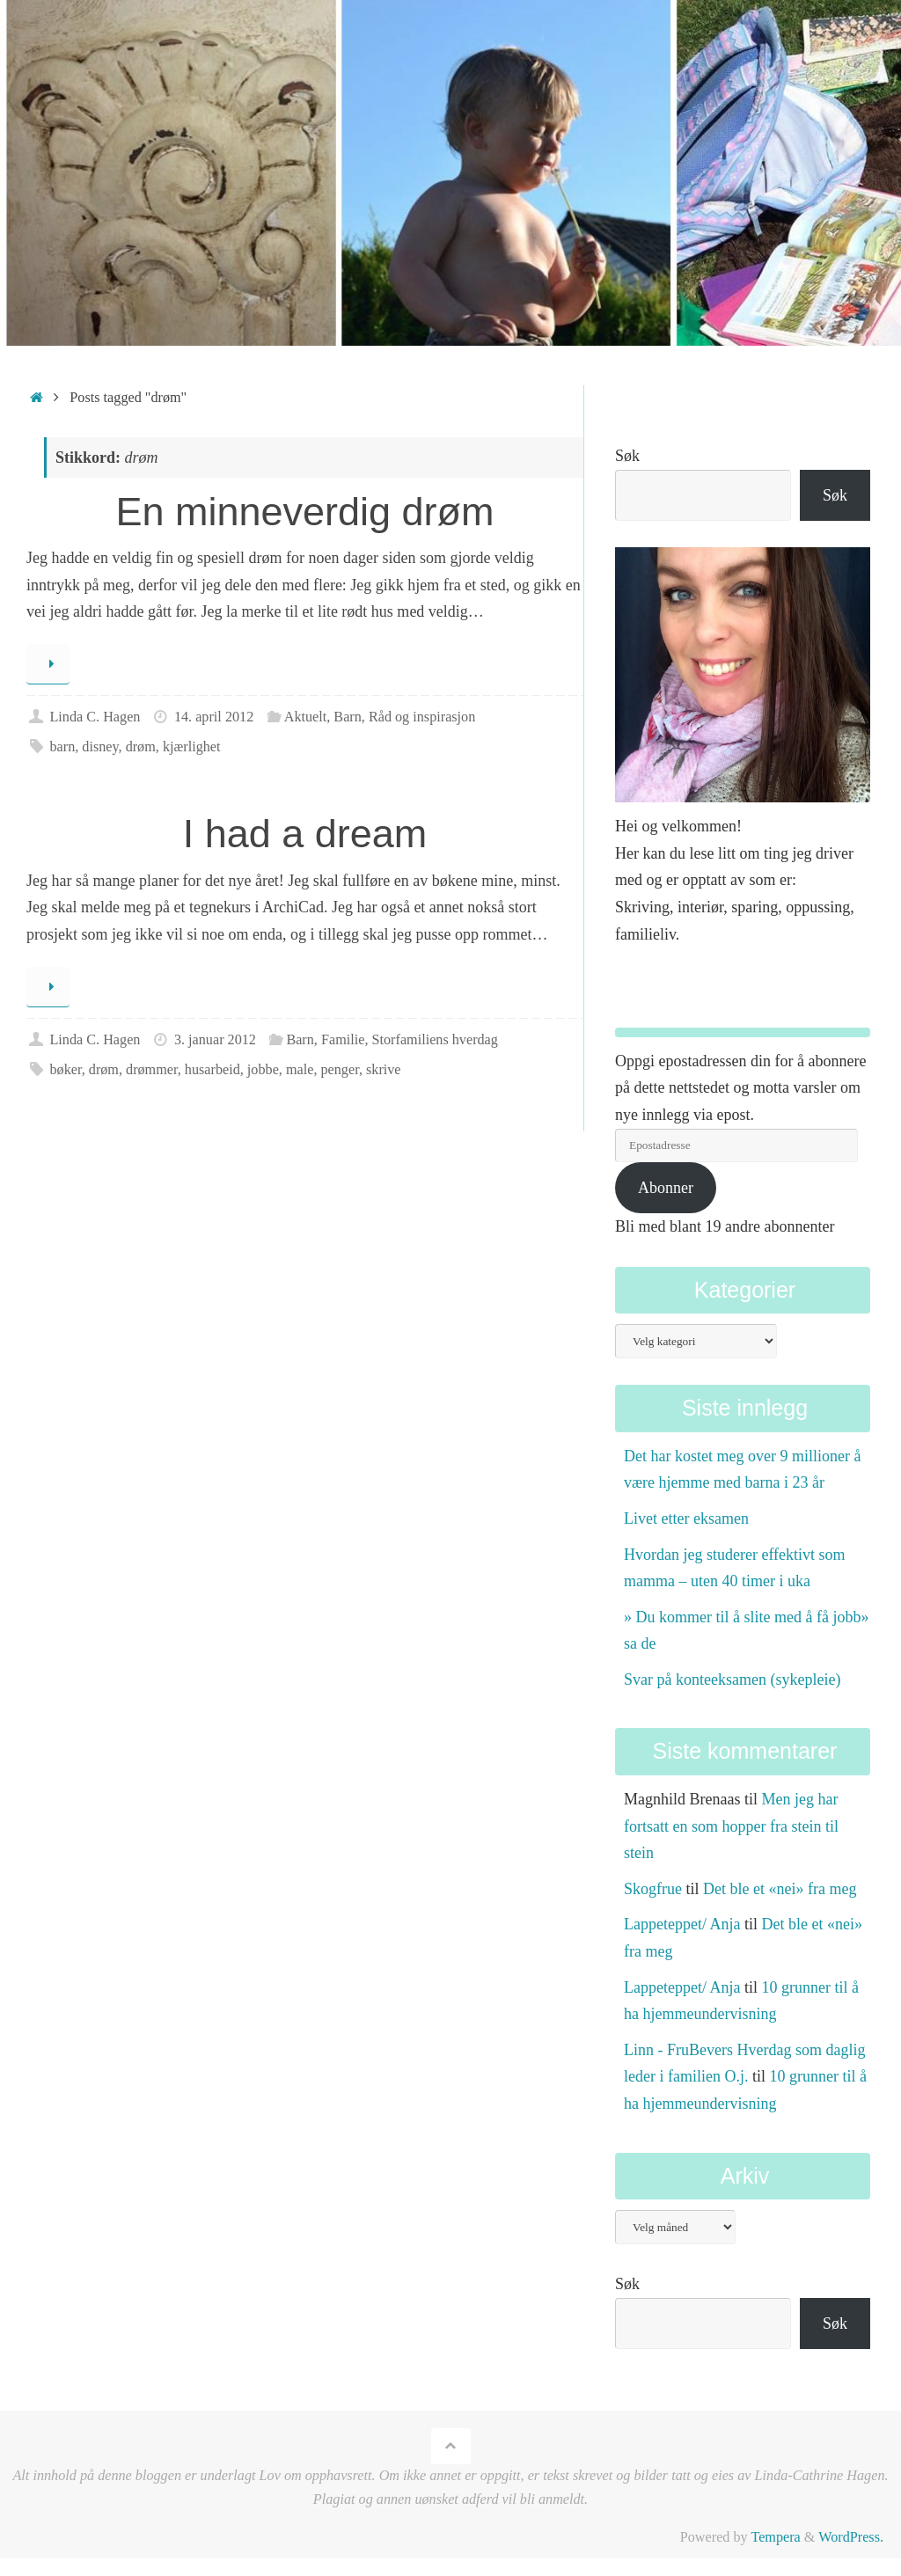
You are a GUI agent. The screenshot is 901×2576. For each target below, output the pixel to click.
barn (62, 747)
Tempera (775, 2537)
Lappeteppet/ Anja (682, 1924)
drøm (141, 747)
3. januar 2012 (215, 1040)
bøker (65, 1070)
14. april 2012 (213, 717)
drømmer (152, 1070)
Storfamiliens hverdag (435, 1040)
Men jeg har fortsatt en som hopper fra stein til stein (731, 1826)
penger (339, 1070)
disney (100, 747)
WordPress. (850, 2537)
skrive (383, 1070)
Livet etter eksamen (686, 1518)
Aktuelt (305, 717)
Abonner (665, 1188)
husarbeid (212, 1070)
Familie (342, 1040)
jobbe (263, 1070)
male (299, 1070)
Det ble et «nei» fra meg (779, 1889)
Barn (347, 717)
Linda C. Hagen (94, 717)
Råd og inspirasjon (422, 717)
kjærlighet (192, 747)
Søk (627, 456)
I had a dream (305, 833)
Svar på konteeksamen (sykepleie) (732, 1679)
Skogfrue (653, 1889)
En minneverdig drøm (304, 511)
